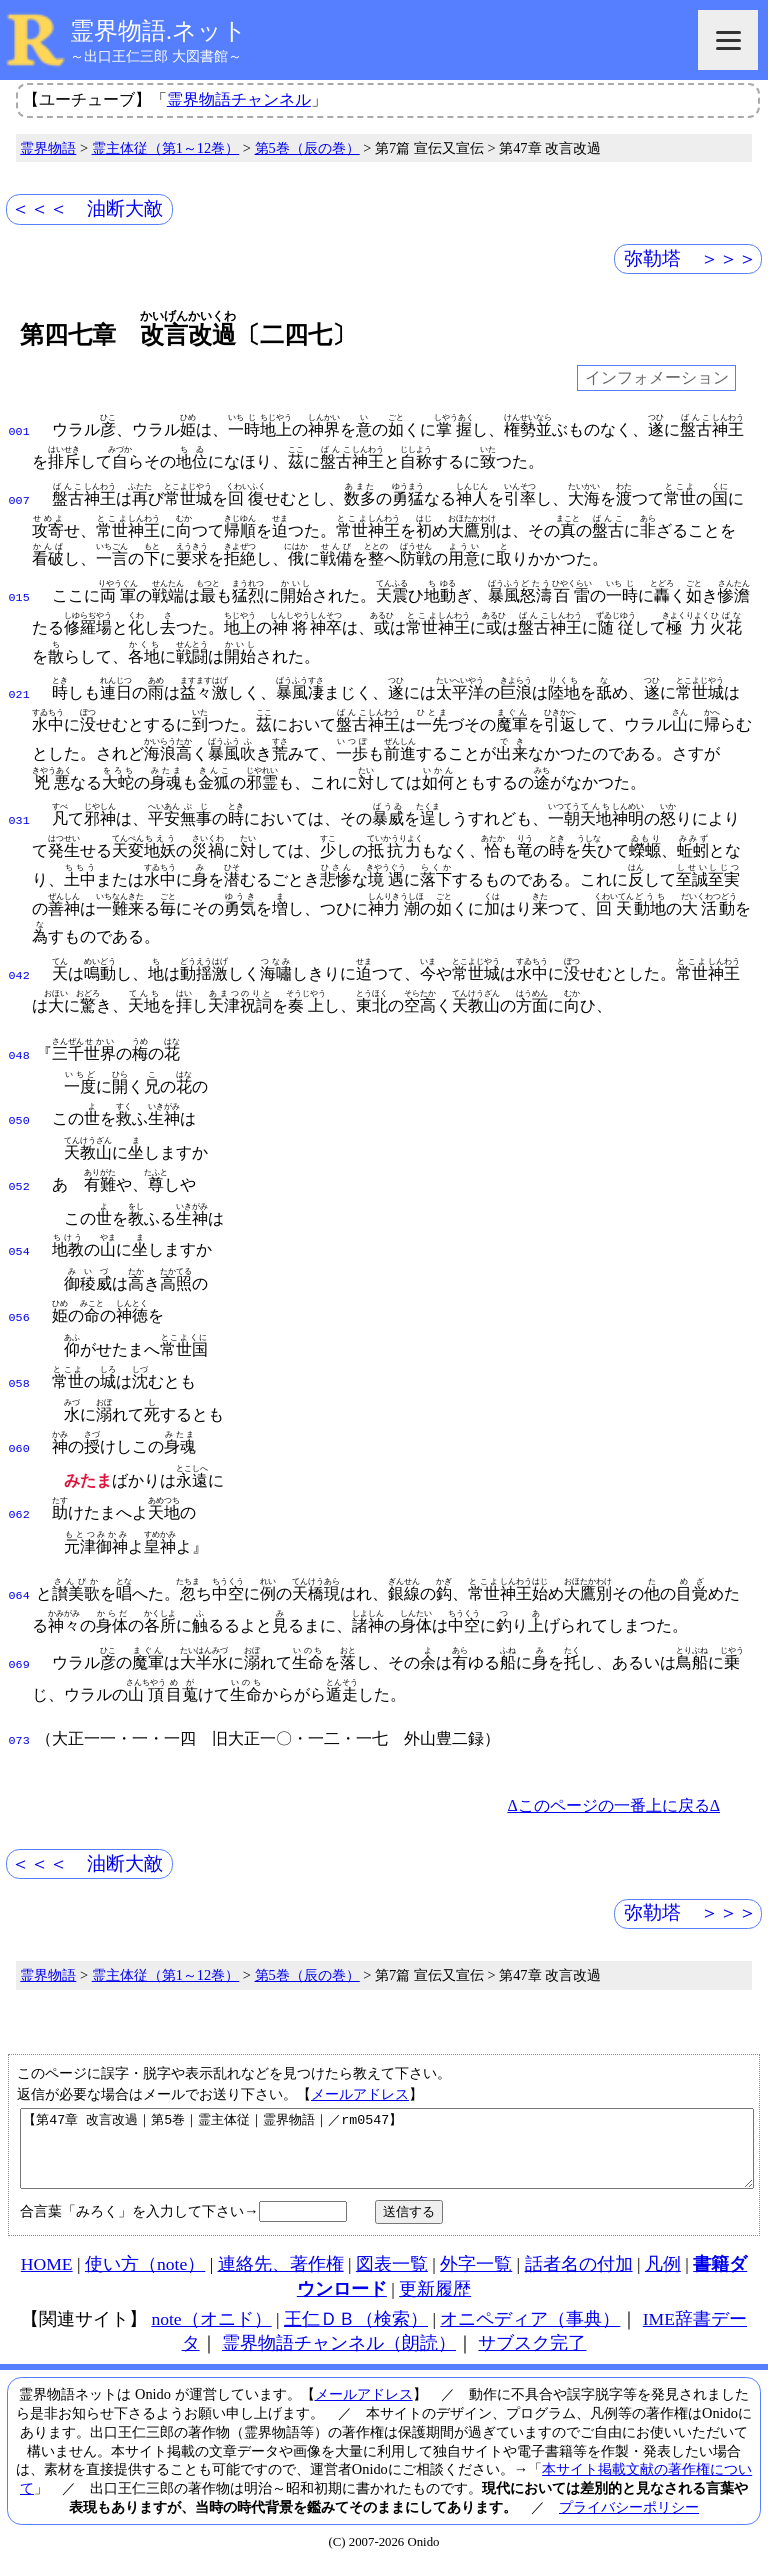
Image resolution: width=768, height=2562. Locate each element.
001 (19, 430)
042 (19, 974)
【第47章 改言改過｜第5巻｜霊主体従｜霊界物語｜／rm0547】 (387, 2138)
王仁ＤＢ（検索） (356, 2316)
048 (19, 1054)
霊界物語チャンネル (239, 99)
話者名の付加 (579, 2261)
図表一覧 (392, 2261)
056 (19, 1308)
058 (19, 1372)
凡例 (663, 2261)
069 (19, 1647)
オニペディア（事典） (530, 2316)
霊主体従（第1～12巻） (166, 148)
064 (19, 1578)
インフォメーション (657, 378)
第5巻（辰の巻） (307, 148)
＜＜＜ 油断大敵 (87, 208)
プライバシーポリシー (629, 2504)
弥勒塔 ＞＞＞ (690, 258)
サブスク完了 (532, 2340)
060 (19, 1435)
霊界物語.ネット (158, 31)
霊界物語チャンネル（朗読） (339, 2340)
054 (19, 1244)
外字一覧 (476, 2261)
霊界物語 (48, 148)
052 (19, 1181)
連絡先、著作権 (281, 2261)
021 (19, 693)
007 (19, 499)
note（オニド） (211, 2316)
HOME (47, 2261)
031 (19, 819)
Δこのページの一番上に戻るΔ (613, 1787)
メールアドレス (360, 2076)
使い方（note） (145, 2261)
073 (19, 1723)
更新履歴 (435, 2286)
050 (19, 1117)
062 (19, 1499)
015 (19, 596)
